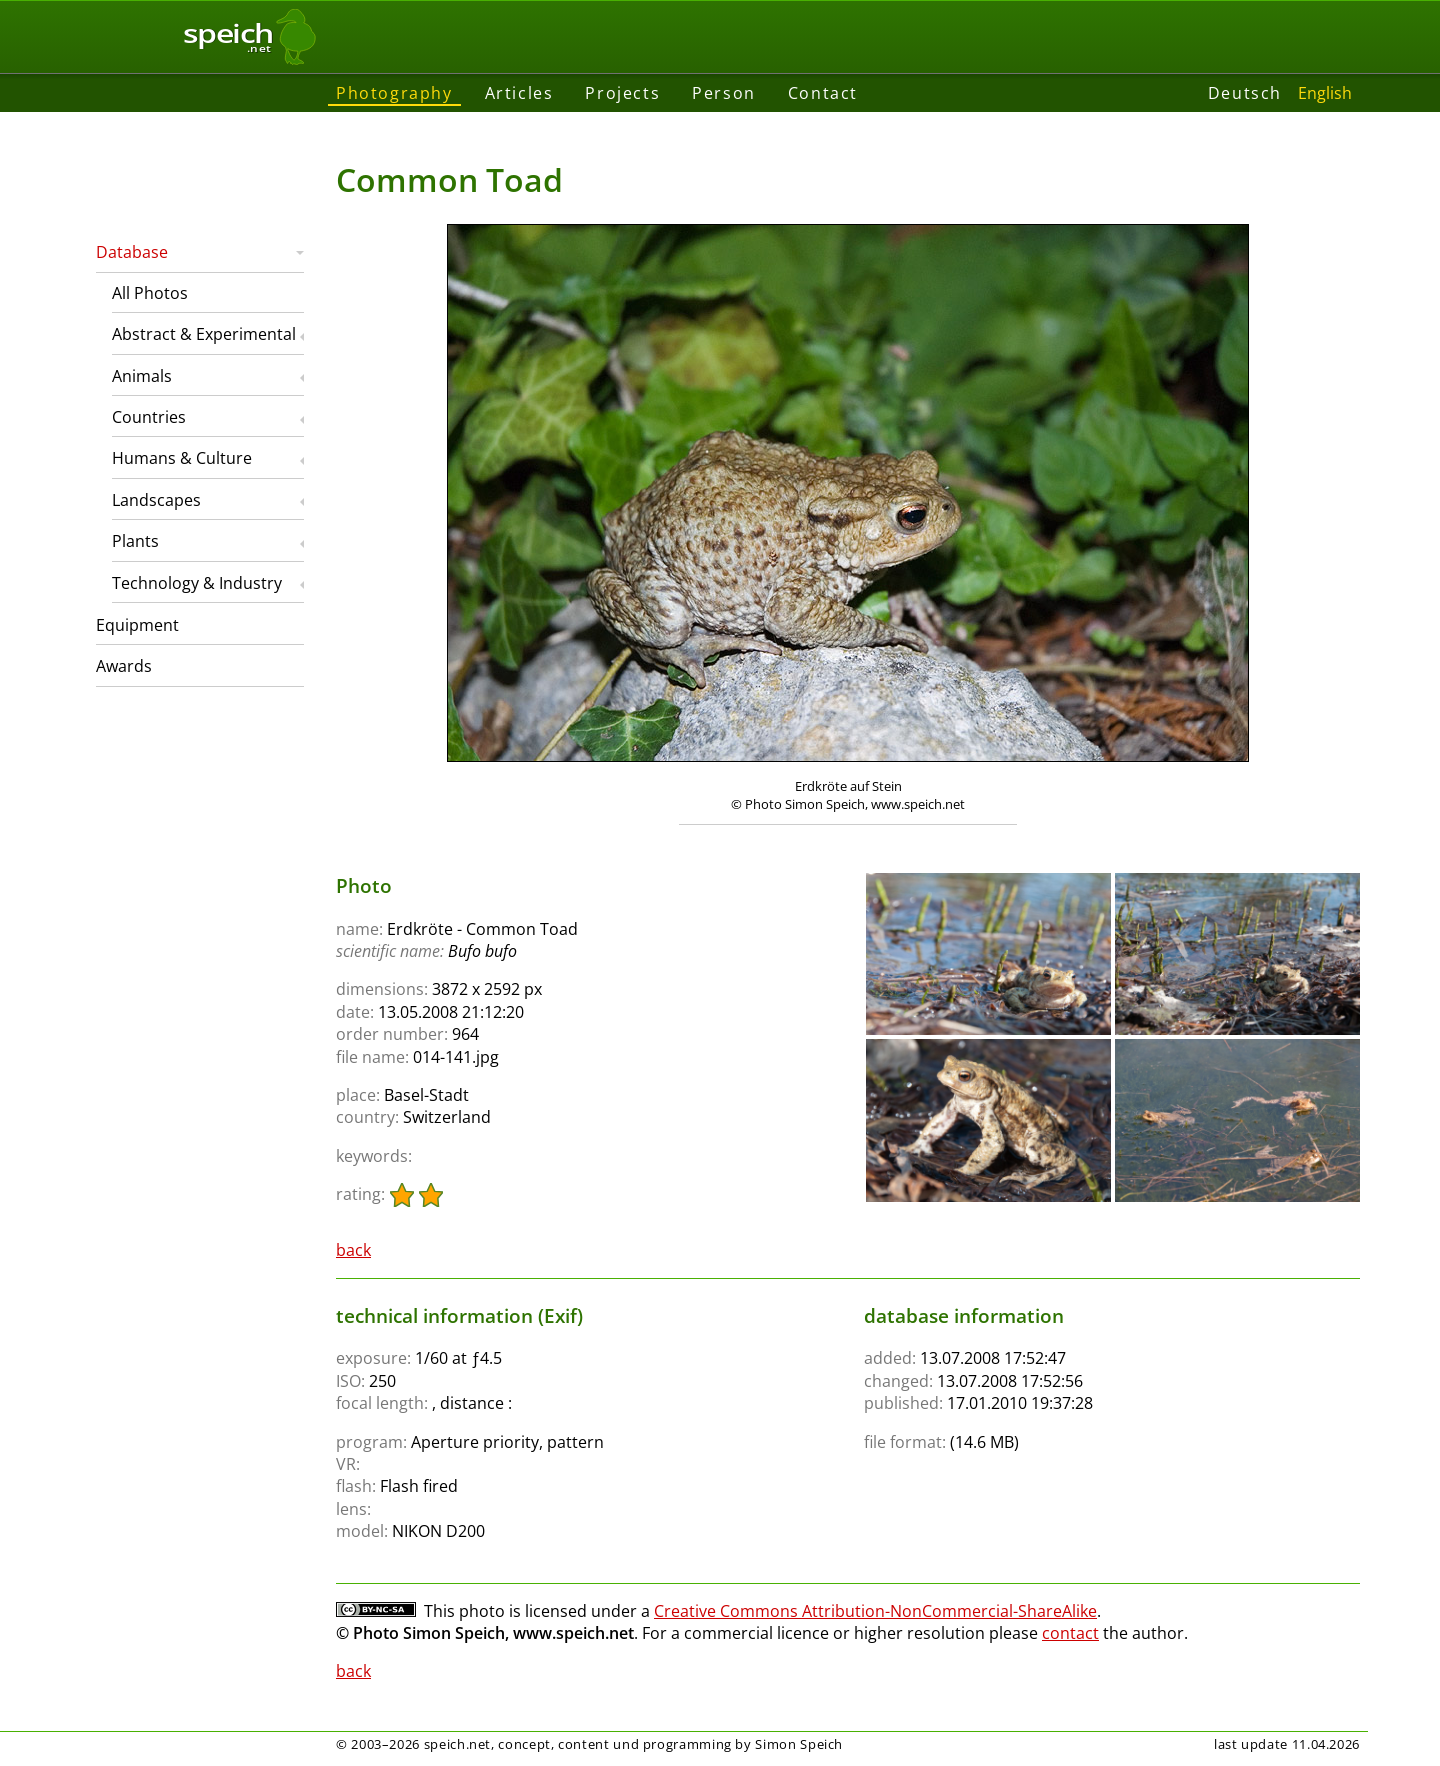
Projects (622, 93)
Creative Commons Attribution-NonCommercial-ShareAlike (875, 1611)
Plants (135, 541)
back (353, 1250)
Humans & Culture (182, 458)
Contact (823, 93)
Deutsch (1245, 93)
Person (724, 93)
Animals (142, 376)
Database (132, 252)
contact (1070, 1633)
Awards (124, 666)
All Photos (150, 293)
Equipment (137, 625)
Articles (519, 93)
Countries (149, 417)
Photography (394, 93)
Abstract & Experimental (204, 334)
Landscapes (156, 500)
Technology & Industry (197, 583)
